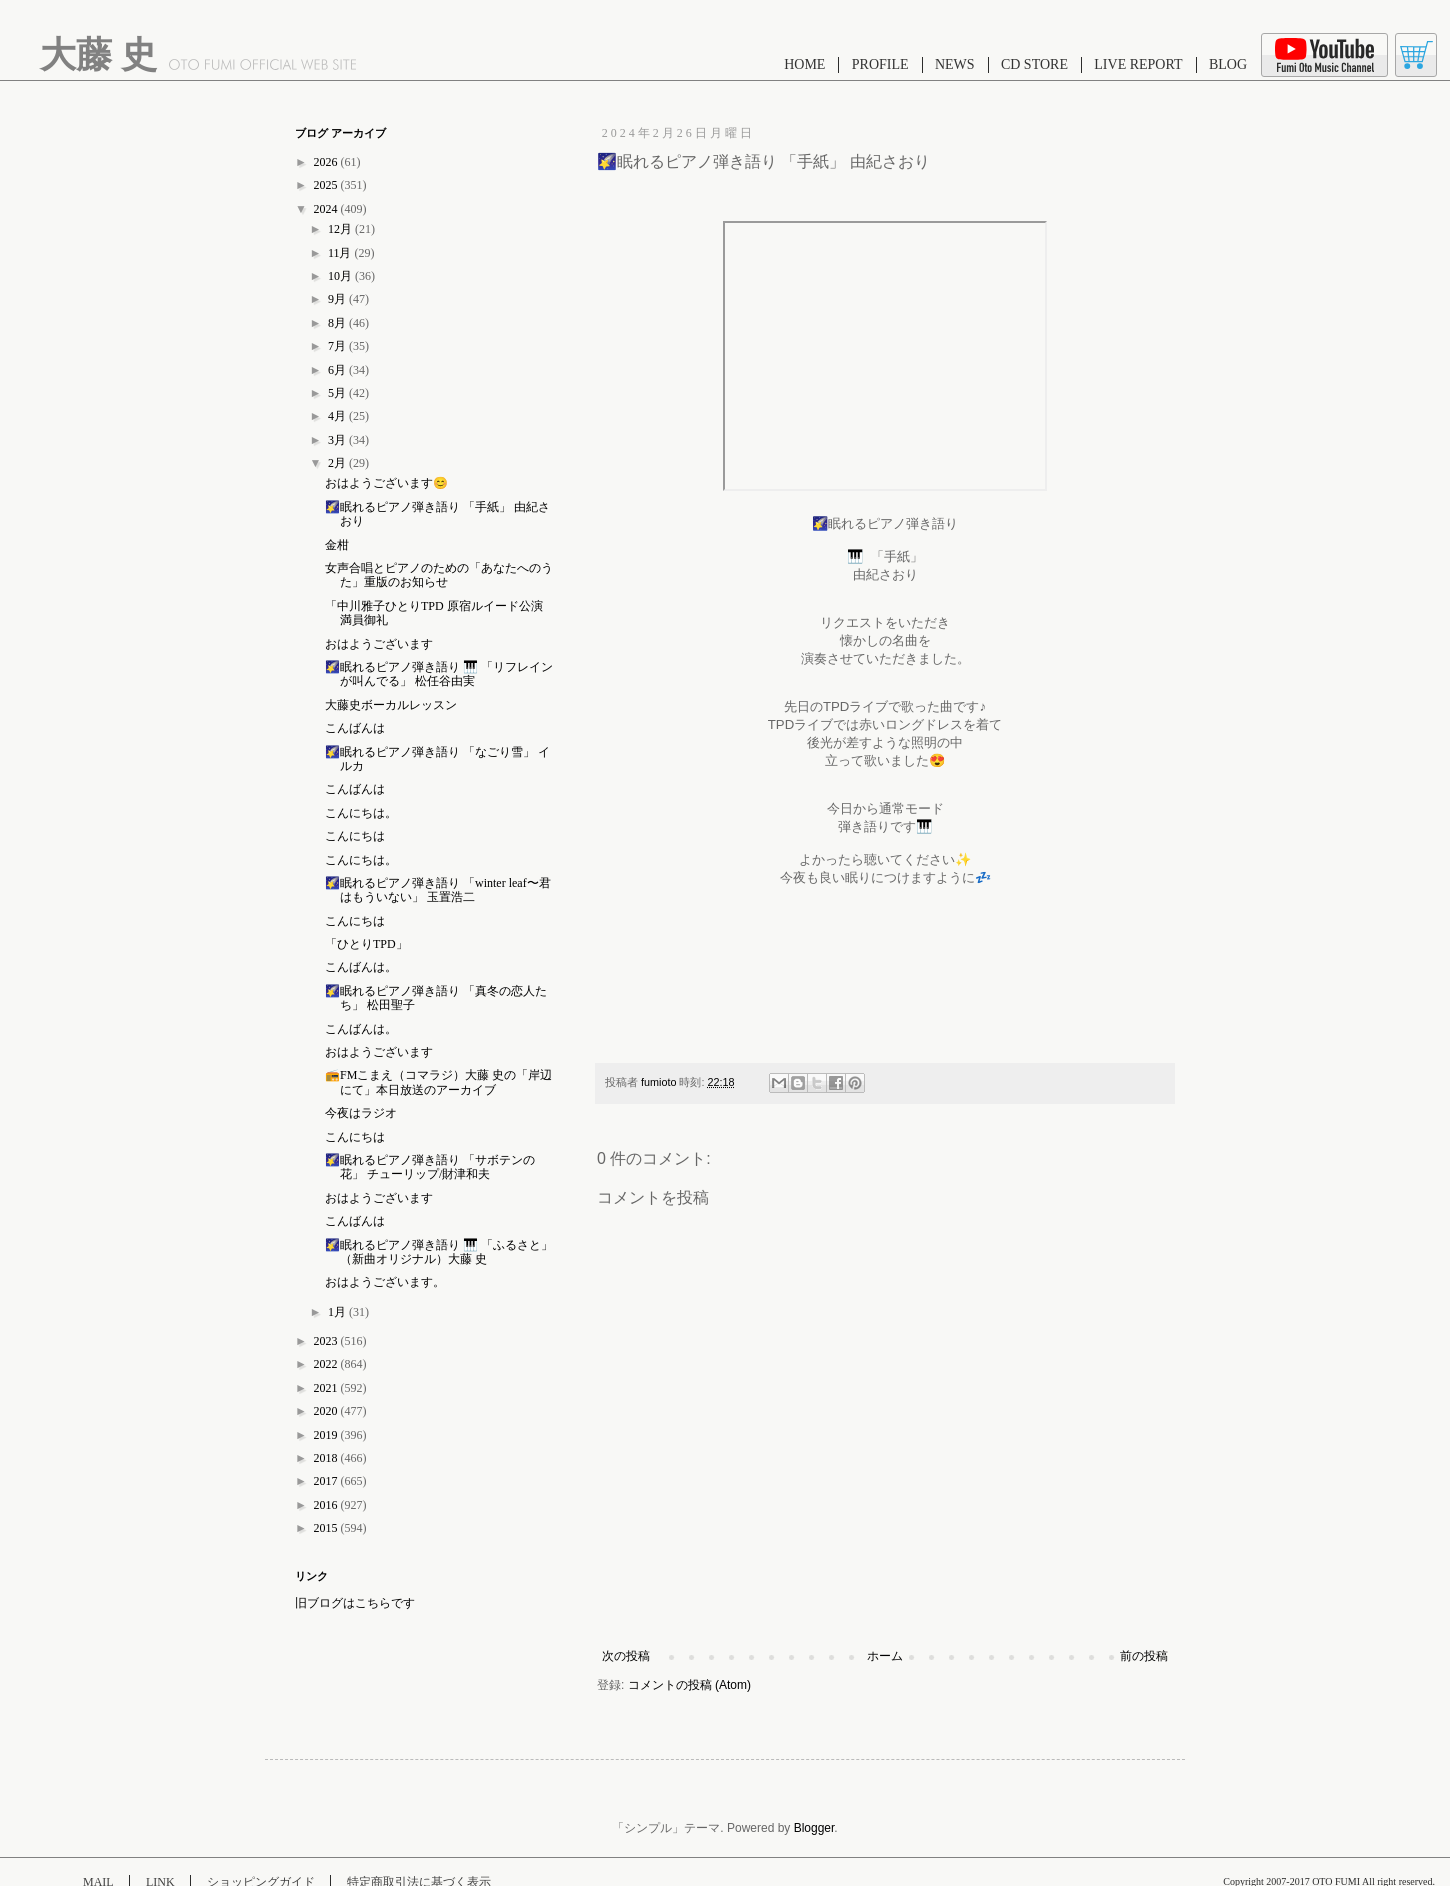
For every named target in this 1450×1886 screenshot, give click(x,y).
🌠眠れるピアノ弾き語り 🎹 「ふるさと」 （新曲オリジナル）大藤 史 (439, 1252)
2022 (327, 1364)
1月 (338, 1312)
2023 (327, 1341)
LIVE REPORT (1138, 64)
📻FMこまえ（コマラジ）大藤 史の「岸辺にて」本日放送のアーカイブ (438, 1082)
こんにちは (355, 836)
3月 (338, 440)
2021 (327, 1388)
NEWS (955, 64)
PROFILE (880, 64)
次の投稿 (626, 1656)
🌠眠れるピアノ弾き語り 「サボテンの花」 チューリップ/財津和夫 (430, 1167)
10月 (341, 276)
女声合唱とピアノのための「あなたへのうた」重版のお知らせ (439, 575)
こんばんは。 (361, 967)
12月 (341, 229)
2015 (327, 1528)
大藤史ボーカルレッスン (391, 705)
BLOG (1228, 64)
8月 (338, 323)
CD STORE (1034, 64)
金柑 (337, 545)
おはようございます (379, 644)
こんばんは (355, 728)
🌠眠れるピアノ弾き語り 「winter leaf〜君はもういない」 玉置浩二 (438, 890)
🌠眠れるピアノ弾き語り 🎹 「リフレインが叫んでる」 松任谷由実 (439, 674)
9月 (338, 299)
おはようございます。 (385, 1282)
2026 (327, 162)
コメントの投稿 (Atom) (689, 1685)
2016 (327, 1505)
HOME (804, 64)
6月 (338, 370)
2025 (327, 185)
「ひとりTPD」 (366, 944)
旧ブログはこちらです (355, 1603)
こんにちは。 (361, 813)
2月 (338, 463)
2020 (327, 1411)
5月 (338, 393)
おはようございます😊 (386, 483)
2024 (327, 209)
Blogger (814, 1828)
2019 (327, 1435)
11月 (341, 253)
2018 (327, 1458)
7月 (338, 346)
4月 (338, 416)
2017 (327, 1481)
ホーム (885, 1656)
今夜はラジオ (361, 1113)
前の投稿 (1144, 1656)
